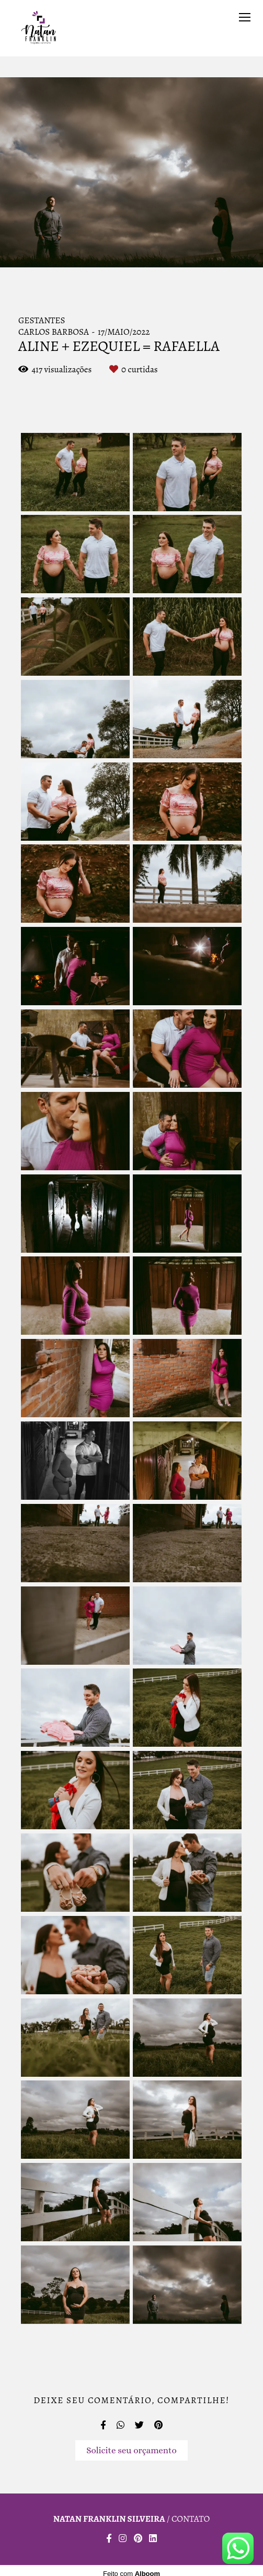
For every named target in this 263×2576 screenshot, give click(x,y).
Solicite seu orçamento (131, 2450)
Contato (190, 2518)
